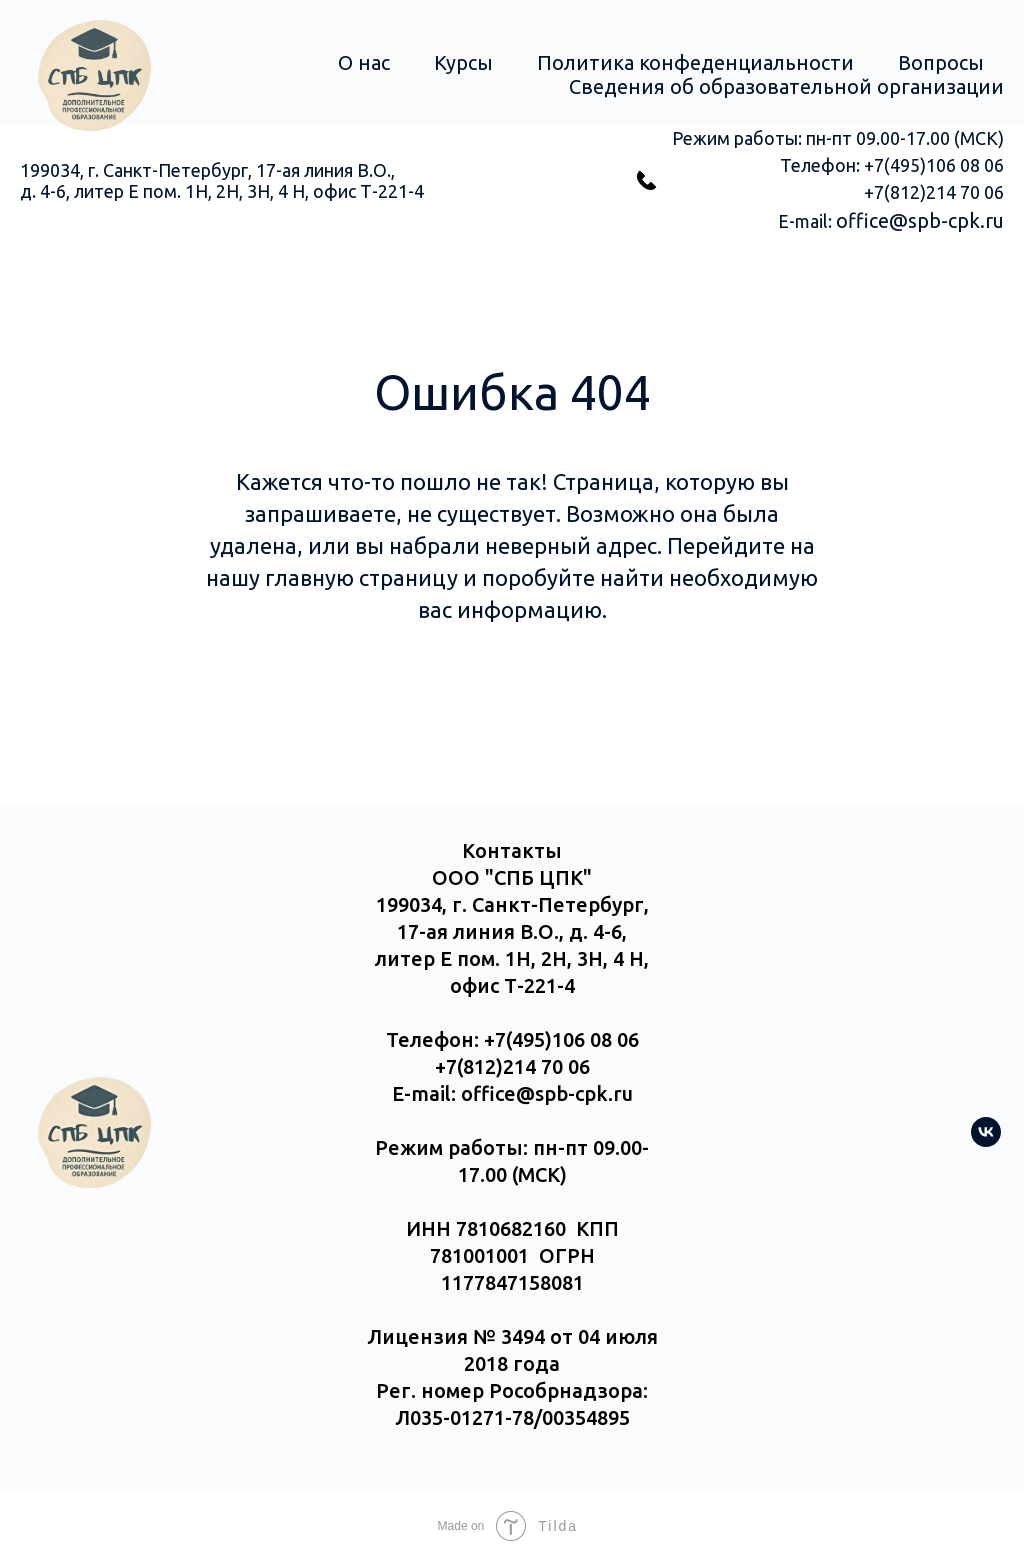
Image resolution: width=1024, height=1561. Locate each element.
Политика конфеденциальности (695, 62)
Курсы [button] (463, 62)
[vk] (986, 1141)
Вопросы (941, 62)
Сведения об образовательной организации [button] (786, 86)
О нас (364, 62)
